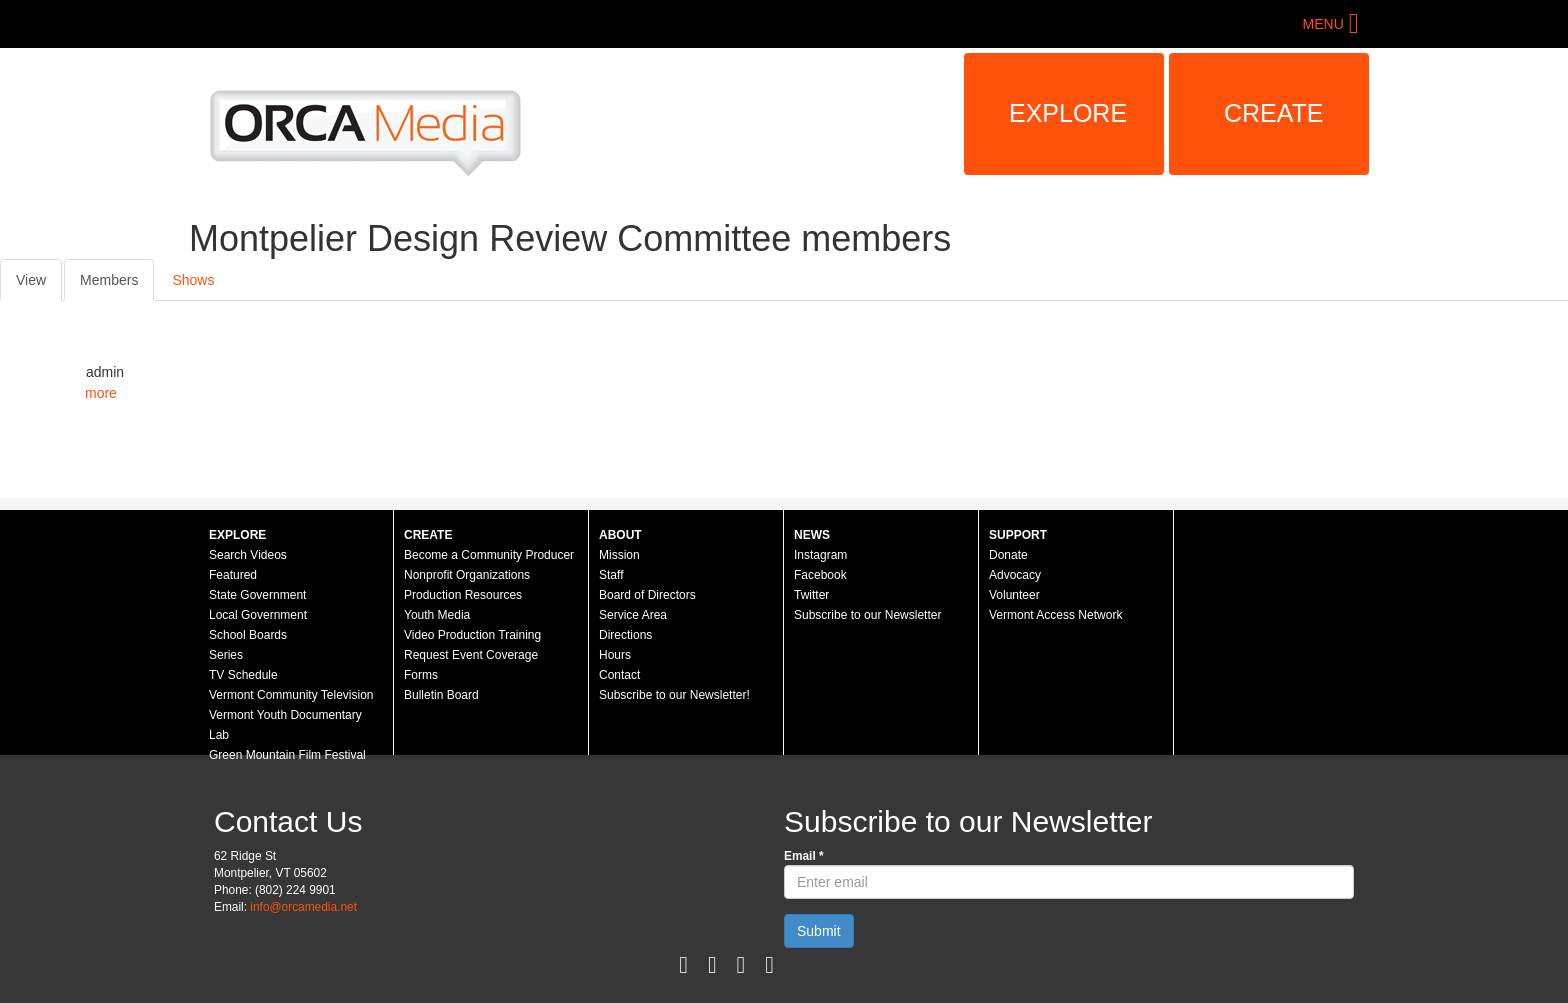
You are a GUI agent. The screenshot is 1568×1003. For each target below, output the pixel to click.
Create (1274, 113)
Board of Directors (647, 595)
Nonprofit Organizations (467, 575)
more (101, 393)
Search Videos (248, 555)
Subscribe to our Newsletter (867, 615)
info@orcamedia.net (303, 907)
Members (117, 285)
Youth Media (437, 615)
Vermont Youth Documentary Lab (285, 725)
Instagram (820, 555)
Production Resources (463, 595)
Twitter (811, 595)
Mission (619, 555)
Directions (625, 635)
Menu (1323, 24)
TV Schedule (243, 675)
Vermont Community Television (291, 695)
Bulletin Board (441, 695)
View (31, 280)
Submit (819, 931)
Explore (1068, 113)
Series (226, 655)
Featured (233, 575)
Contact (619, 675)
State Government (257, 595)
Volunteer (1014, 595)
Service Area (633, 615)
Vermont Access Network (1055, 615)
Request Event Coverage (471, 655)
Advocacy (1015, 575)
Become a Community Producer (489, 555)
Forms (421, 675)
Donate (1008, 555)
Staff (611, 575)
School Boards (248, 635)
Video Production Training (472, 635)
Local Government (258, 615)
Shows (193, 280)
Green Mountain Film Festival (287, 755)
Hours (615, 655)
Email (804, 856)
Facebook (820, 575)
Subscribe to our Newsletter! (674, 695)
